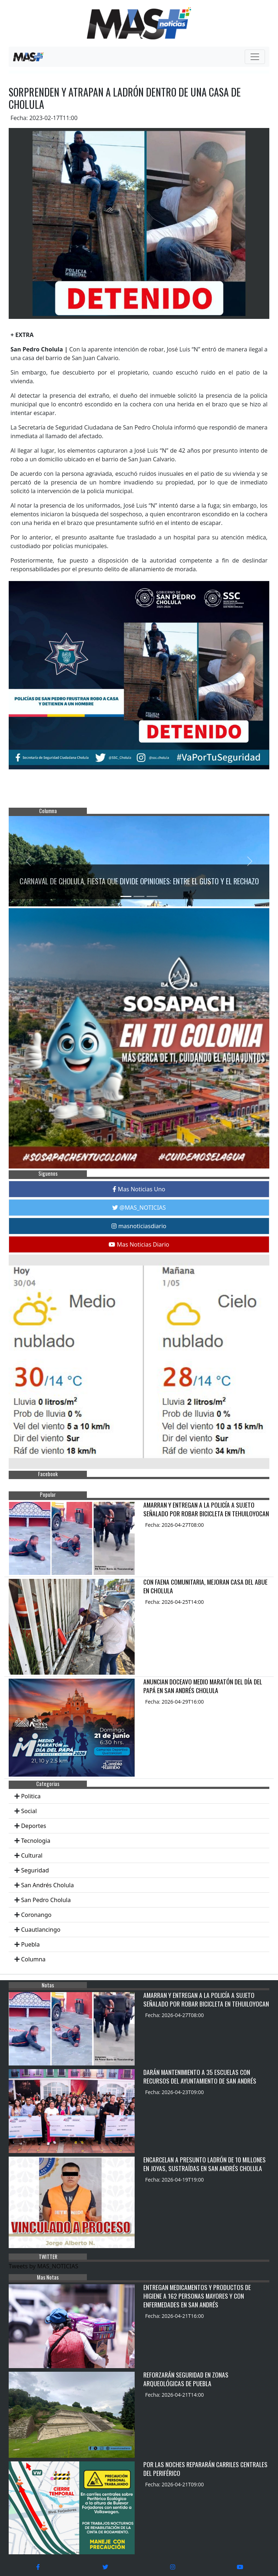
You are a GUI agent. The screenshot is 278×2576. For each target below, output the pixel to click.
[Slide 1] (126, 896)
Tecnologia (35, 1841)
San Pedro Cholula (46, 1900)
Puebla (30, 1944)
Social (29, 1811)
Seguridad (35, 1870)
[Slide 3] (152, 896)
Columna (33, 1959)
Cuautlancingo (40, 1930)
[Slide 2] (139, 896)
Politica (31, 1796)
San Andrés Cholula (47, 1885)
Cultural (31, 1855)
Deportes (33, 1826)
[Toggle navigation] (255, 57)
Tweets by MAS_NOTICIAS (43, 2266)
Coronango (36, 1915)
